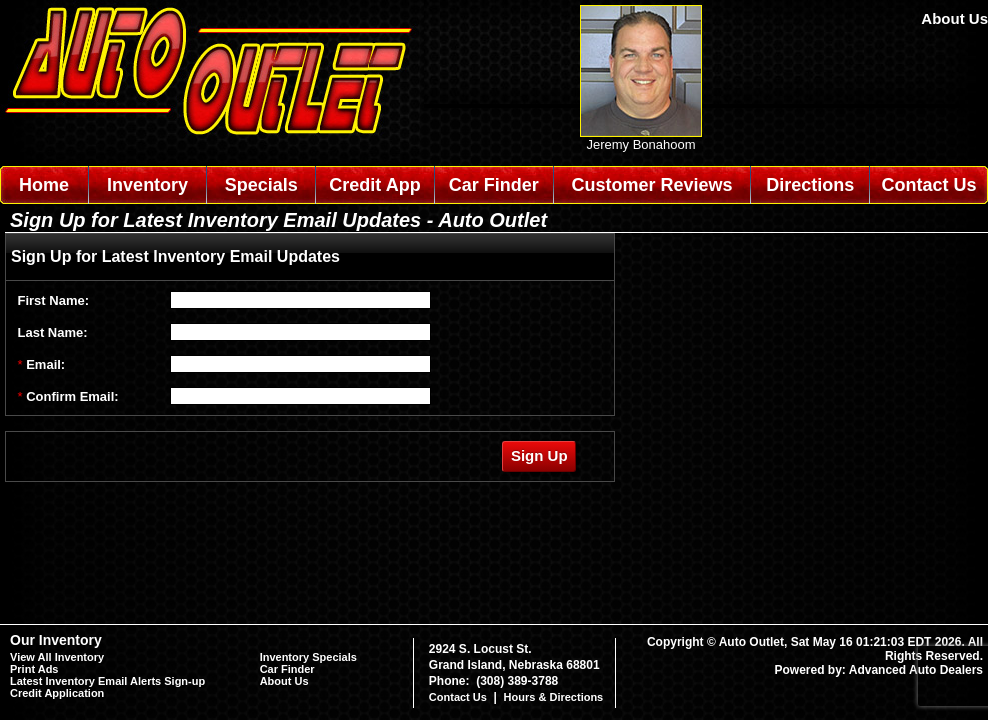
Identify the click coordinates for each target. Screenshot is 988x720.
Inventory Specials (308, 657)
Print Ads (34, 669)
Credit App (374, 185)
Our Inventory (56, 640)
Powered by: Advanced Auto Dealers (879, 670)
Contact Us (929, 185)
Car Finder (494, 185)
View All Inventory (57, 657)
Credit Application (57, 693)
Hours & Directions (554, 697)
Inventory (147, 185)
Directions (810, 185)
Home (44, 185)
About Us (954, 18)
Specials (261, 185)
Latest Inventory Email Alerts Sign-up (107, 681)
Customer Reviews (651, 185)
